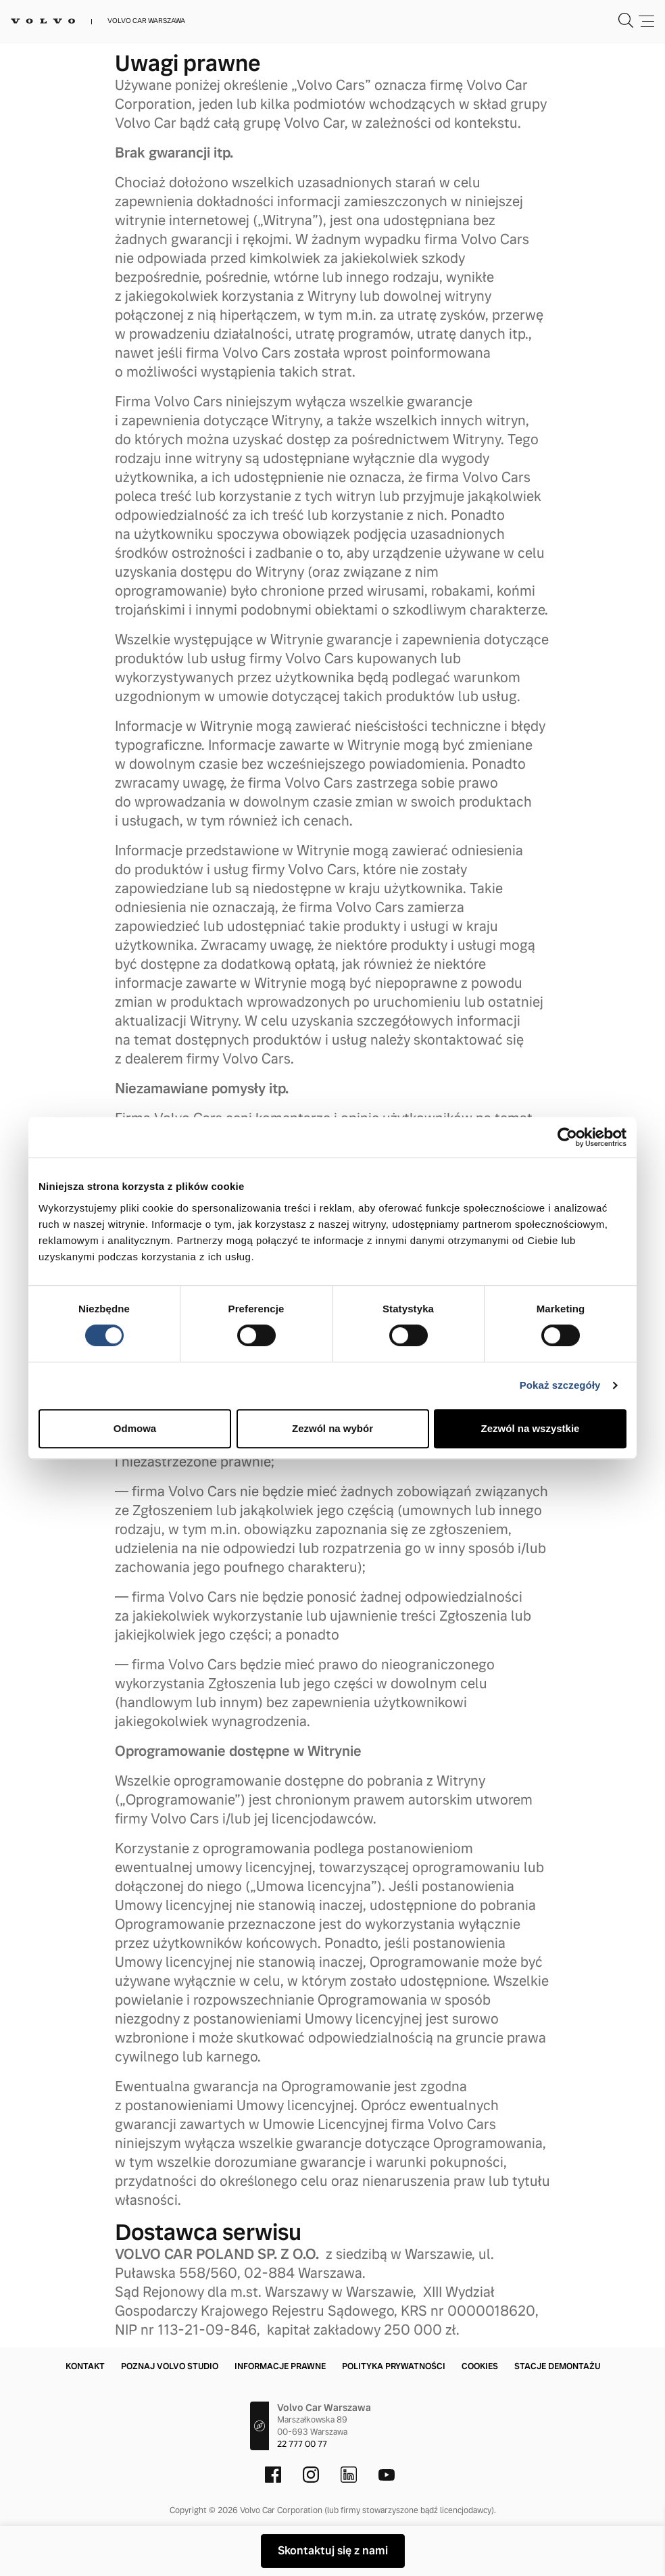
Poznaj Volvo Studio (169, 2366)
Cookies (480, 2366)
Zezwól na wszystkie (530, 1428)
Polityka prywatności (393, 2366)
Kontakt (85, 2366)
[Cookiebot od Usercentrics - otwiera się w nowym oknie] (567, 1137)
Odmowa (135, 1428)
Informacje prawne (280, 2366)
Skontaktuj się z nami (333, 2551)
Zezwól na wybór (332, 1428)
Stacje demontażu (557, 2366)
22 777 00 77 (302, 2444)
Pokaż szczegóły (560, 1385)
